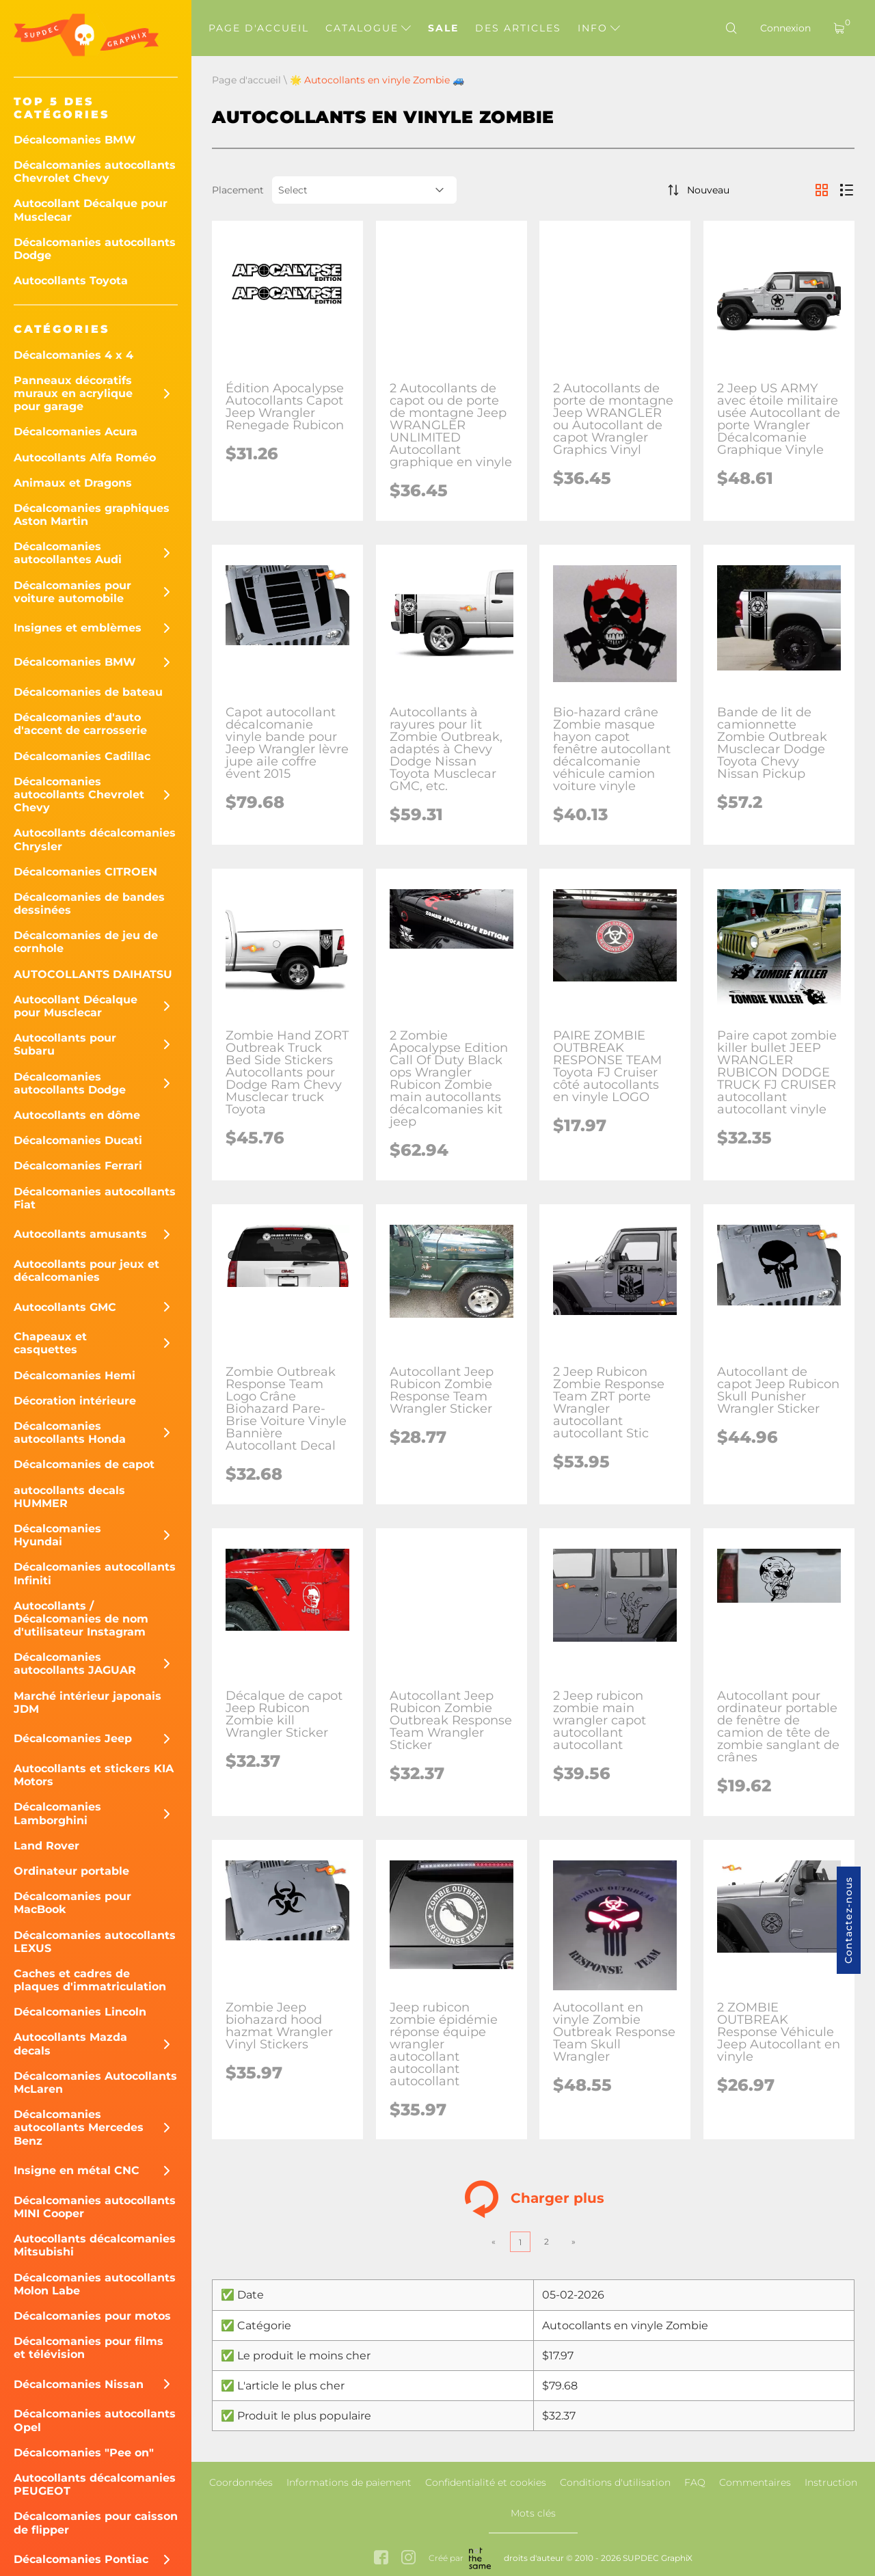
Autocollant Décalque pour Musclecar (90, 210)
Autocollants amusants (80, 1234)
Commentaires (755, 2482)
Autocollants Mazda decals (70, 2044)
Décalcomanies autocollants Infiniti (95, 1573)
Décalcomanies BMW (75, 139)
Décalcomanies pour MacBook (72, 1903)
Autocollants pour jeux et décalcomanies (86, 1271)
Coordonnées (241, 2482)
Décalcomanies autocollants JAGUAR (75, 1664)
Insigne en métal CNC (76, 2170)
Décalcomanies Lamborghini (57, 1813)
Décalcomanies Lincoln (80, 2011)
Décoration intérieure (75, 1400)
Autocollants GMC (65, 1307)
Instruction (831, 2482)
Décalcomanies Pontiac (81, 2559)
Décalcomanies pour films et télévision (88, 2348)
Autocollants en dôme (77, 1115)
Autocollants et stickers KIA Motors (94, 1775)
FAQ (694, 2482)
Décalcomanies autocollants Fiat (95, 1198)
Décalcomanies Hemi (74, 1375)
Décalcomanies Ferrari (78, 1165)
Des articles (518, 28)
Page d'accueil (258, 28)
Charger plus (533, 2199)
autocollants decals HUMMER (69, 1497)
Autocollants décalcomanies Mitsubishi (95, 2245)
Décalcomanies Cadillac (82, 756)
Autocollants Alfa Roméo (85, 457)
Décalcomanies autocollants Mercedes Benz (79, 2127)
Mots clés (533, 2513)
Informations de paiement (349, 2482)
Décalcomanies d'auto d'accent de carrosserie (80, 724)
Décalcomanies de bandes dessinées (89, 904)
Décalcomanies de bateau (88, 692)
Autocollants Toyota (71, 280)
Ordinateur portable (71, 1871)
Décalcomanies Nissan (79, 2384)
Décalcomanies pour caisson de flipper (96, 2523)
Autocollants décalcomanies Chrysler (95, 839)
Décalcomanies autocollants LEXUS (95, 1942)
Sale (443, 28)
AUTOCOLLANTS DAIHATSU (93, 974)
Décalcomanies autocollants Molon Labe (95, 2284)
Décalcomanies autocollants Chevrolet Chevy (95, 172)
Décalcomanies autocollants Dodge (95, 249)
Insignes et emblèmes (78, 627)
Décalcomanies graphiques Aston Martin (92, 515)
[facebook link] (381, 2558)
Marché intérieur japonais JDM (87, 1703)
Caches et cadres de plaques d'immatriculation (90, 1980)
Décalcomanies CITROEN (85, 871)
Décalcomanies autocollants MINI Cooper (95, 2207)
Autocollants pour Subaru (65, 1044)
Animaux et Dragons (73, 482)
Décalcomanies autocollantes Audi (68, 553)
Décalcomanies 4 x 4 (73, 355)
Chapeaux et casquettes (50, 1343)
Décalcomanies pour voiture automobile (72, 592)
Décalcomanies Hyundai (57, 1535)
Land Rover (46, 1845)
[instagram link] (408, 2558)
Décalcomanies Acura (75, 431)
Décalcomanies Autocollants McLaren (95, 2083)
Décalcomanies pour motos (92, 2315)
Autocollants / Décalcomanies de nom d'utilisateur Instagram (81, 1618)
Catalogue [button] (368, 28)
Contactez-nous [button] (848, 1920)
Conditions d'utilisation (615, 2482)
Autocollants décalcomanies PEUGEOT (95, 2484)
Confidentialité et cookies (485, 2482)
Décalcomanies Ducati (78, 1140)
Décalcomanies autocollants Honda (70, 1433)
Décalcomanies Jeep (73, 1738)
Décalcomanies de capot (84, 1464)
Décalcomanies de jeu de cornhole (86, 942)
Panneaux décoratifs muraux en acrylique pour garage (73, 393)
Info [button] (599, 28)
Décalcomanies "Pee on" (84, 2452)
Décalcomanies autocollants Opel (95, 2420)
